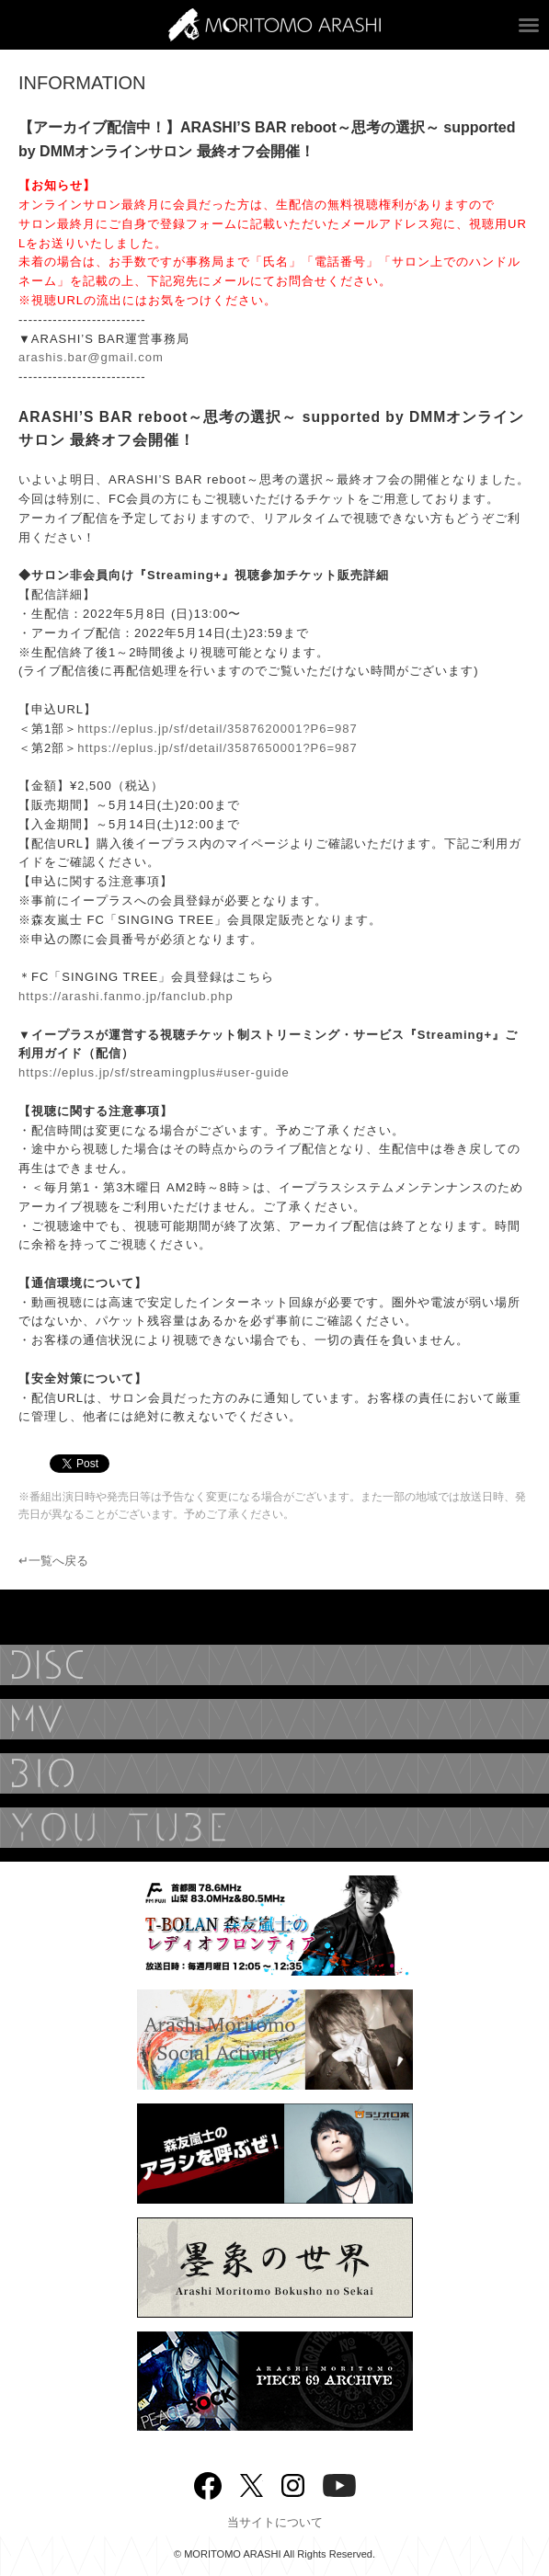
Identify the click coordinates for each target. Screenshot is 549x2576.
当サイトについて (275, 2522)
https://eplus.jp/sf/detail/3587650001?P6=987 (217, 748)
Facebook (208, 2481)
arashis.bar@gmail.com (91, 357)
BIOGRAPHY (274, 1773)
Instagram (292, 2483)
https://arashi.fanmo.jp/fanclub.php (126, 996)
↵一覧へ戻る (53, 1560)
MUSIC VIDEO (274, 1719)
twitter (251, 2483)
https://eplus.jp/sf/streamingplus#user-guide (154, 1072)
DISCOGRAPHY (274, 1665)
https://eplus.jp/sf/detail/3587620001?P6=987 (217, 728)
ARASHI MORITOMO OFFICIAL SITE (274, 25)
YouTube (274, 1827)
